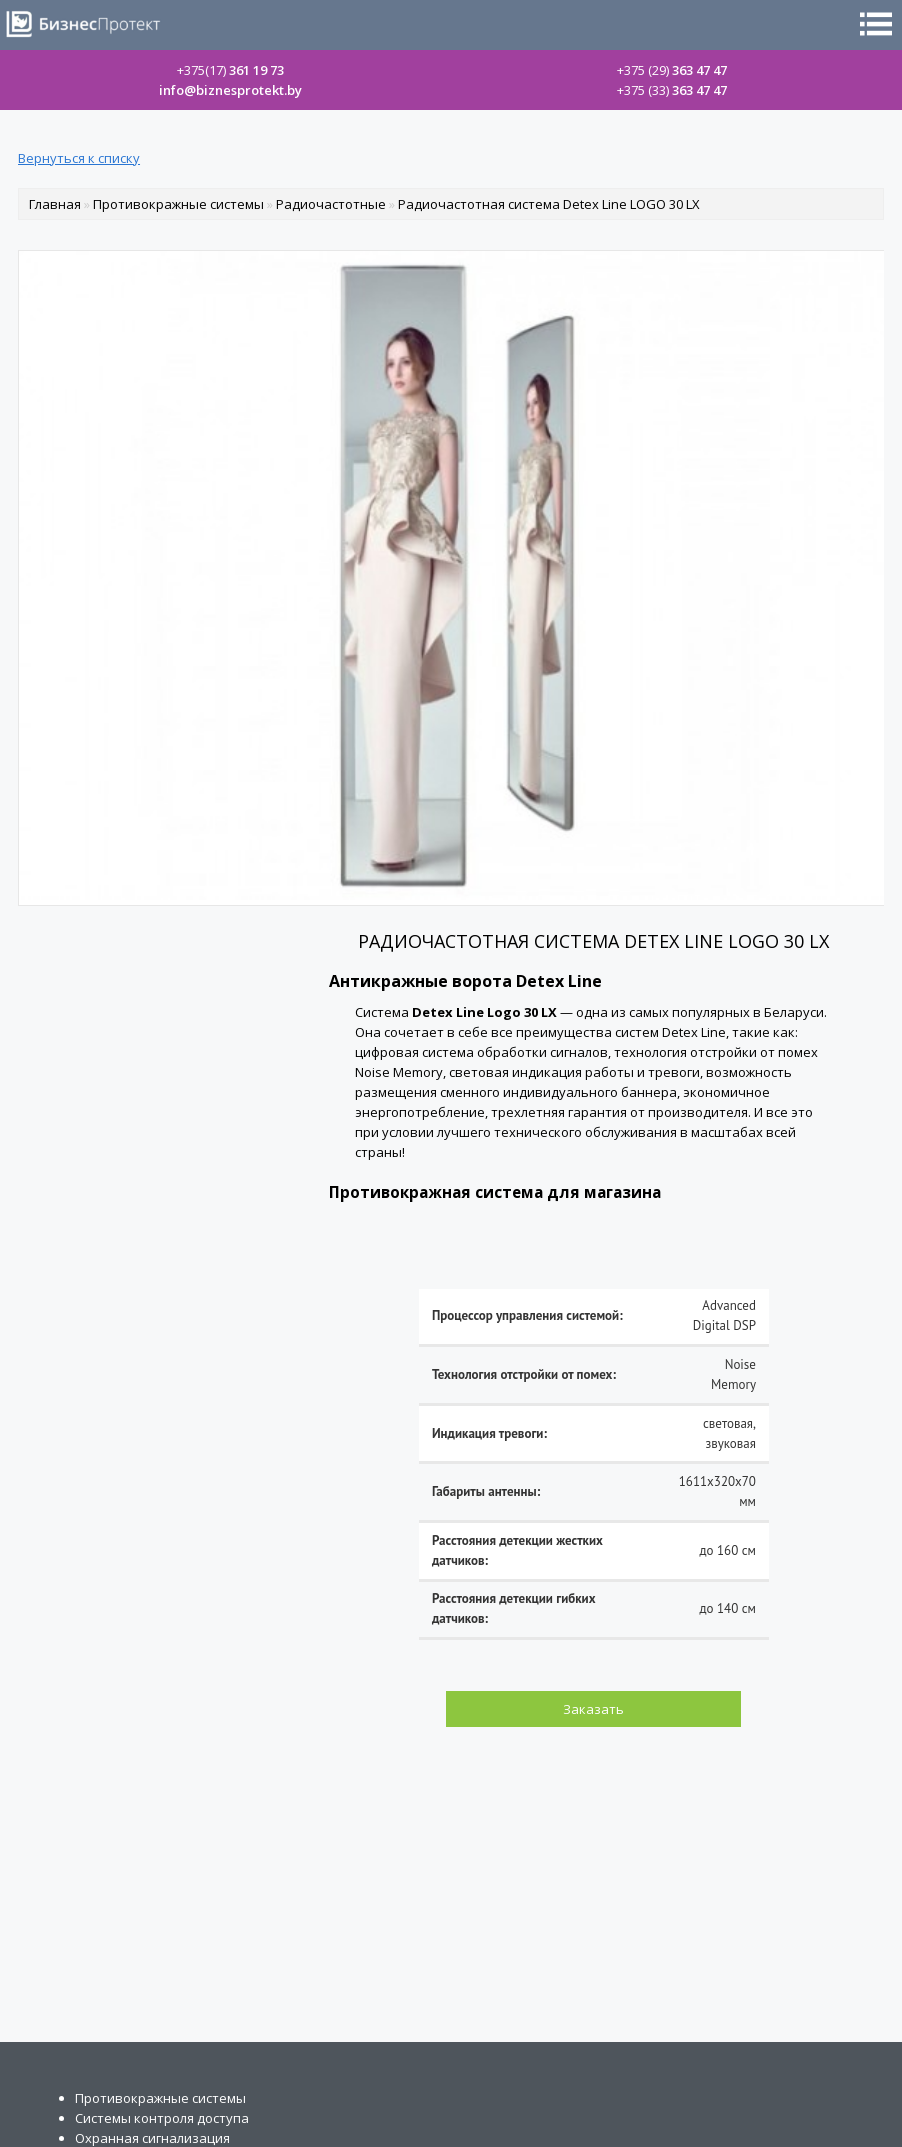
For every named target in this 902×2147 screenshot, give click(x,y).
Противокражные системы (178, 204)
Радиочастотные (331, 204)
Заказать (593, 1709)
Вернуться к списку (79, 158)
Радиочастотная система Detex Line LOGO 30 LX (549, 204)
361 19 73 (230, 70)
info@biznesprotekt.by (230, 90)
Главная (55, 204)
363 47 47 (672, 70)
